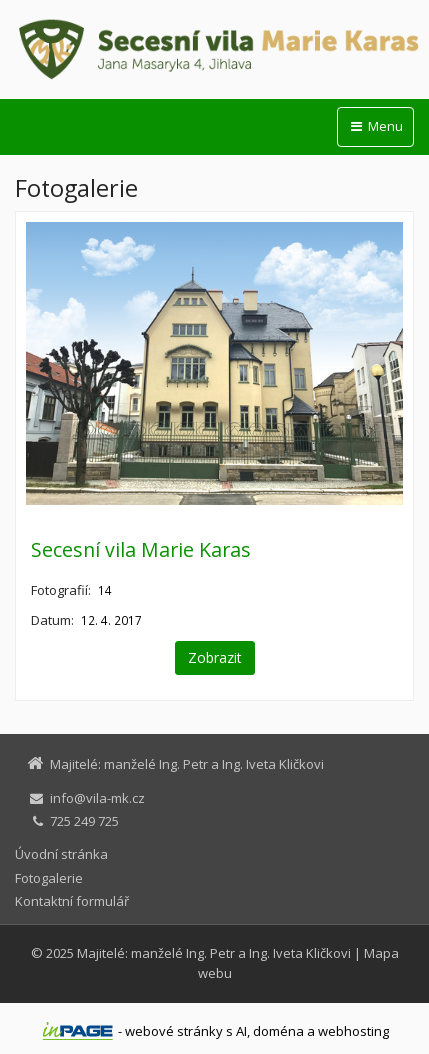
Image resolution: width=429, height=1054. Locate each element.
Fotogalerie (49, 878)
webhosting (353, 1031)
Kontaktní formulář (72, 901)
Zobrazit (215, 657)
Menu (375, 126)
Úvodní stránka (61, 854)
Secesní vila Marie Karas (141, 549)
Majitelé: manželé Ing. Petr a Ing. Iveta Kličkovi (214, 953)
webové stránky (174, 1031)
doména (278, 1031)
